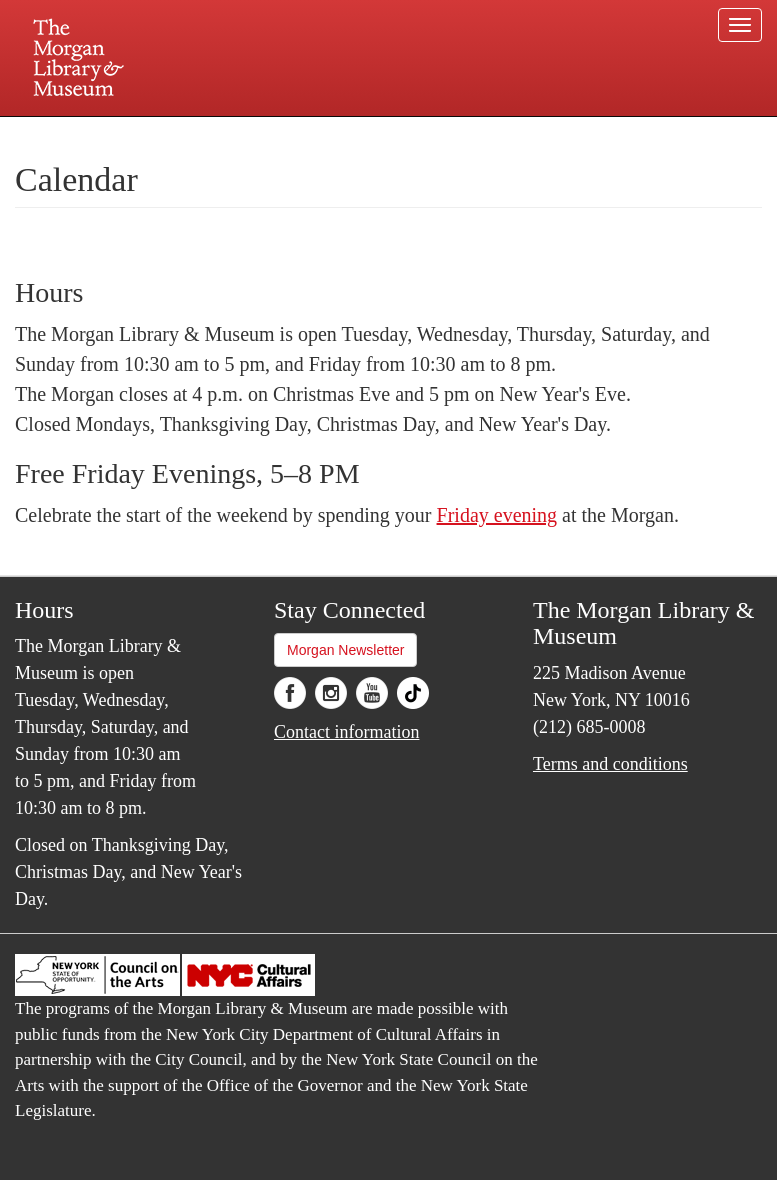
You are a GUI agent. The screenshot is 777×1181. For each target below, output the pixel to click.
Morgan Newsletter (346, 650)
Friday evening (497, 515)
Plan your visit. (151, 134)
